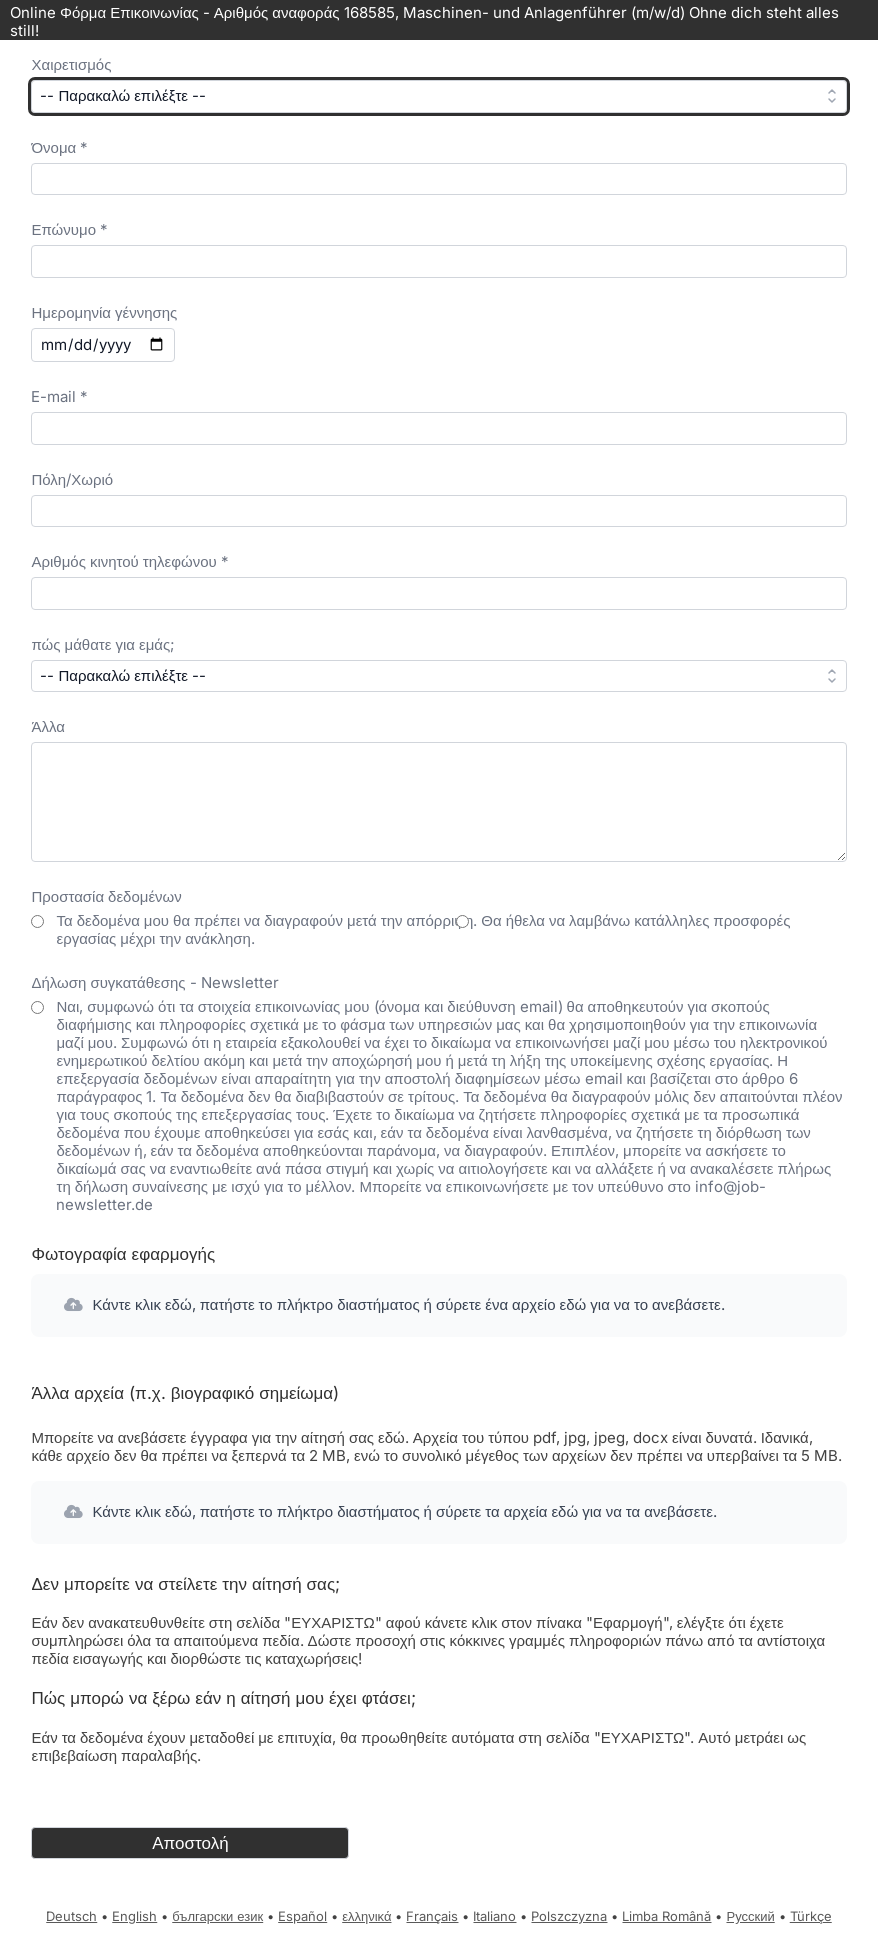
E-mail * (59, 396)
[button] (438, 1305)
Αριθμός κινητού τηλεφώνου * (129, 561)
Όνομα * (59, 147)
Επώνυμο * (69, 229)
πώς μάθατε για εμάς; (103, 644)
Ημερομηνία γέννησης (104, 312)
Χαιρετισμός (71, 64)
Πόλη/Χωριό (72, 479)
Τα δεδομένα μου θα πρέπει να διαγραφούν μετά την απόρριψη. (268, 920)
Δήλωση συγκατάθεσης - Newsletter (154, 982)
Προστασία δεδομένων (106, 896)
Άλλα (47, 726)
